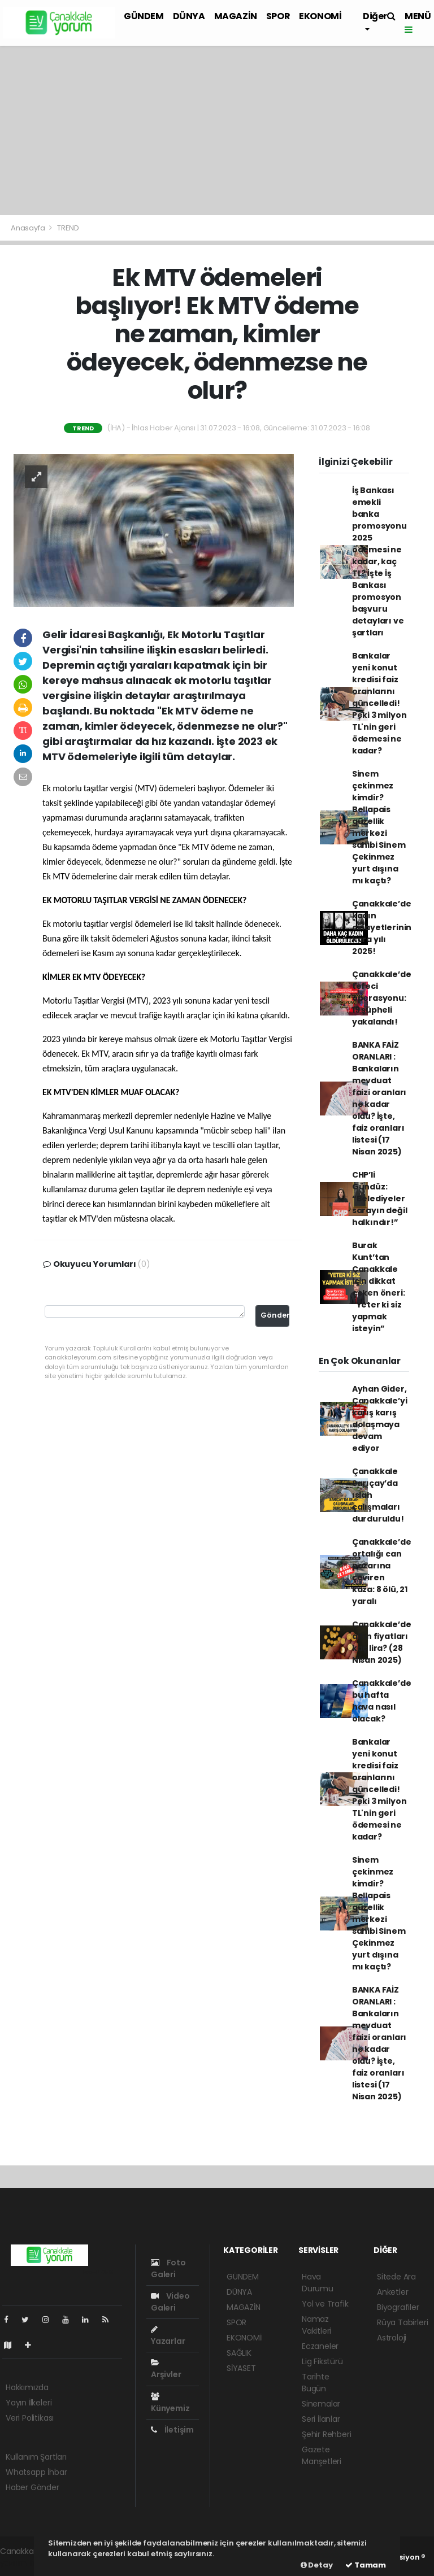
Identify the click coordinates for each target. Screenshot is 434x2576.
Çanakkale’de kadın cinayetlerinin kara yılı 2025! (381, 927)
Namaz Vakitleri (316, 2325)
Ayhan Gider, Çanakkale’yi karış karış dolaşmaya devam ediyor (379, 1418)
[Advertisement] (217, 130)
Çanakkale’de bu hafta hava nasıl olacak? (381, 1700)
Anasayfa (28, 228)
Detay (317, 2565)
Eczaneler (320, 2346)
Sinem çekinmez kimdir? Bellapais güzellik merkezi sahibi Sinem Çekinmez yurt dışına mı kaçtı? (379, 827)
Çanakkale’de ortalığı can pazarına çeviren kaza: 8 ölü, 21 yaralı (381, 1571)
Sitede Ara (396, 2276)
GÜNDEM (144, 16)
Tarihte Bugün (315, 2382)
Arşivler (166, 2369)
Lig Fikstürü (322, 2361)
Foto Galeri (168, 2268)
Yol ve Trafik (325, 2303)
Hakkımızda (27, 2387)
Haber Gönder (32, 2487)
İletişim (172, 2429)
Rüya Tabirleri (402, 2322)
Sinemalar (321, 2403)
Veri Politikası (30, 2418)
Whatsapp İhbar (36, 2472)
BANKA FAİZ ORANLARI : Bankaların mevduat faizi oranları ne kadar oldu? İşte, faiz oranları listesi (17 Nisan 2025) (379, 1098)
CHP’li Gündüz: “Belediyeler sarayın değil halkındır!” (379, 1198)
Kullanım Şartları (36, 2456)
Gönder (275, 1315)
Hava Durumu (317, 2282)
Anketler (392, 2292)
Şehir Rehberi (326, 2434)
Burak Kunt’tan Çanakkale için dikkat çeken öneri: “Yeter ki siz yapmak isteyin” (378, 1287)
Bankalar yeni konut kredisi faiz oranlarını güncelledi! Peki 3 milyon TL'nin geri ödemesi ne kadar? (379, 703)
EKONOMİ (320, 16)
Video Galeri (170, 2301)
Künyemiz (170, 2403)
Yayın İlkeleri (28, 2402)
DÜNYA (189, 16)
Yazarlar (168, 2336)
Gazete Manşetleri (321, 2455)
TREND (68, 228)
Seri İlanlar (321, 2419)
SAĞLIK (239, 2353)
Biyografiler (398, 2307)
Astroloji (391, 2337)
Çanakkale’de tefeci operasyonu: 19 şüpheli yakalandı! (381, 998)
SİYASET (241, 2368)
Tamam (365, 2565)
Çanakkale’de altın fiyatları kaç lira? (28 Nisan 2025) (381, 1642)
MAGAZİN (235, 16)
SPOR (278, 16)
